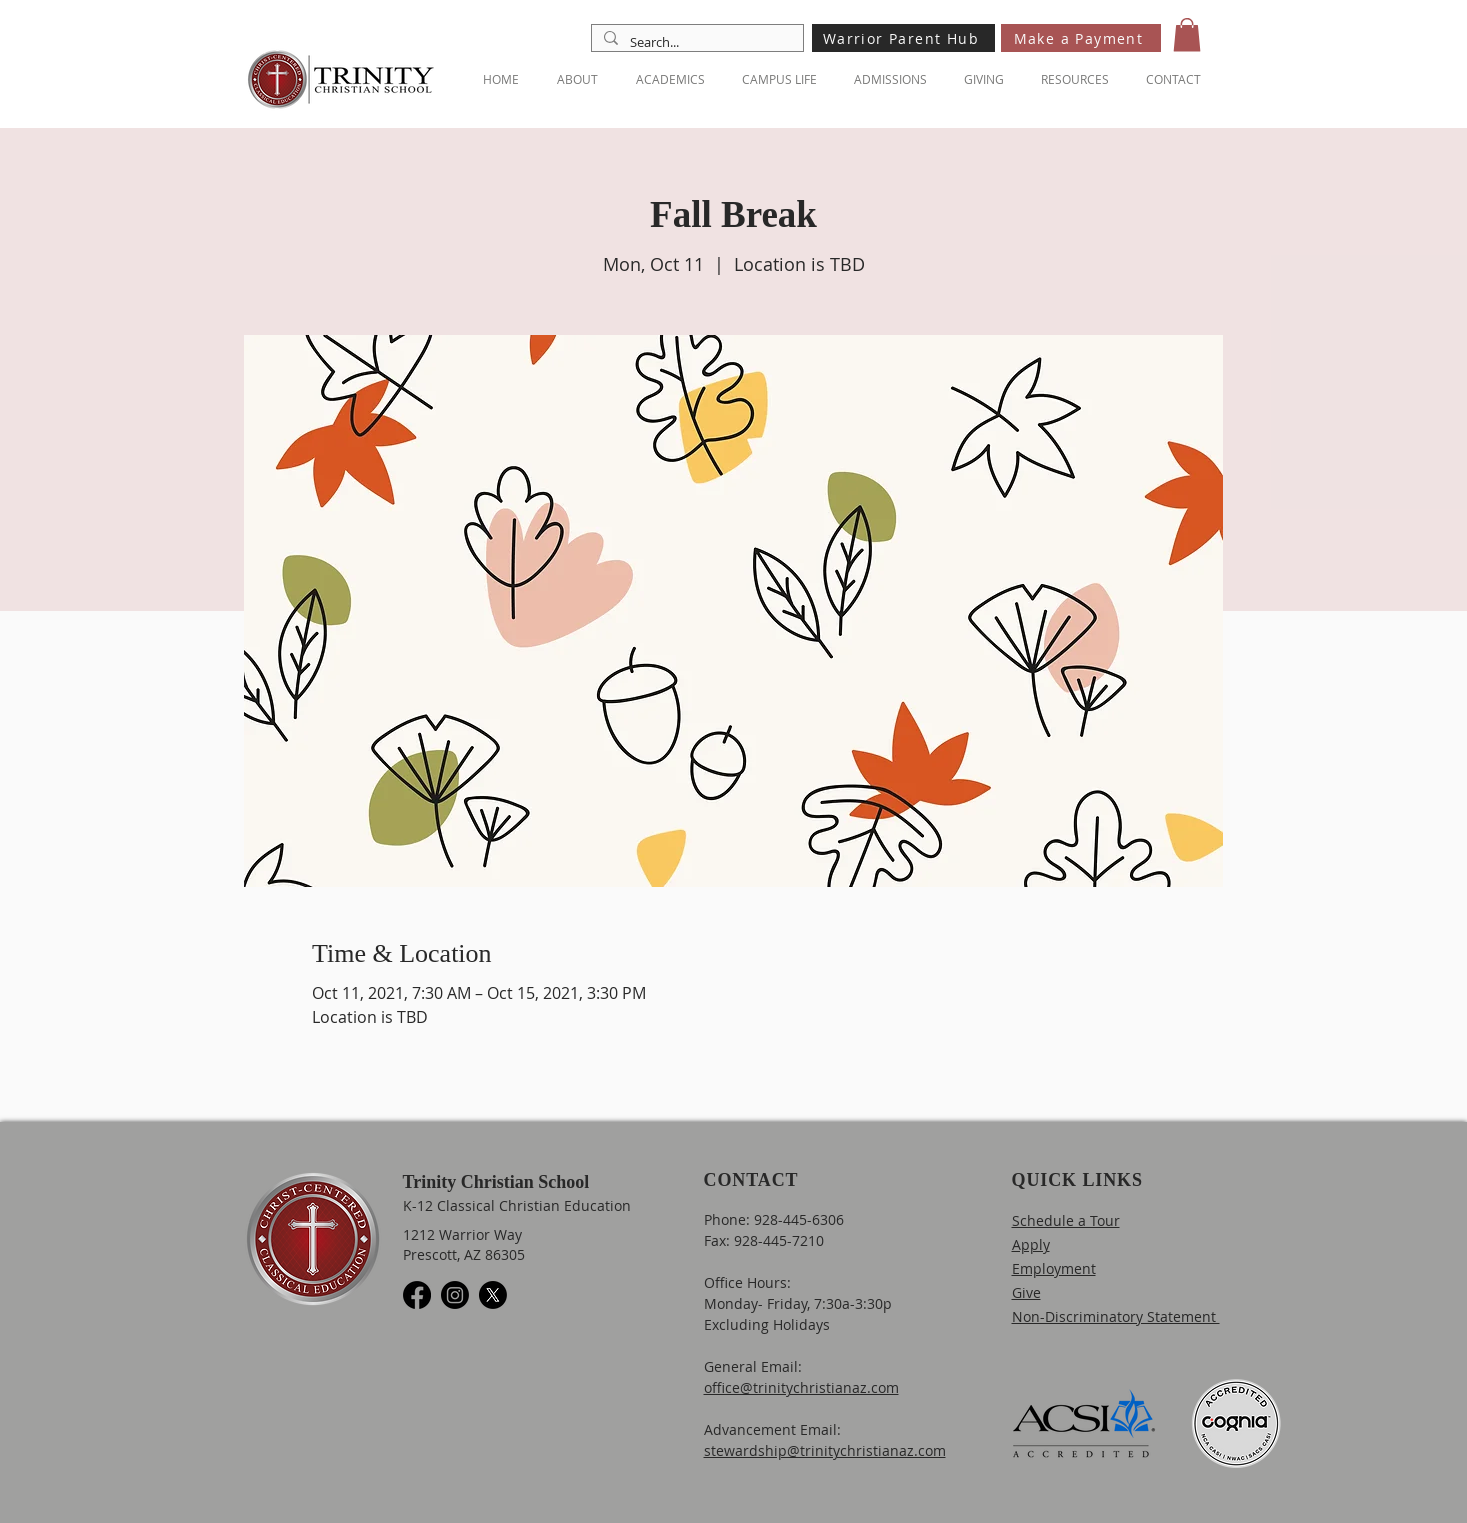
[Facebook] (417, 1295)
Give (1026, 1292)
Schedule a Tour (1066, 1220)
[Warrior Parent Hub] (903, 38)
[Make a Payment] (1081, 38)
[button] (1187, 34)
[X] (493, 1295)
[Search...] (695, 42)
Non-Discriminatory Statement (1116, 1316)
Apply (1031, 1244)
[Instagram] (455, 1295)
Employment (1054, 1268)
